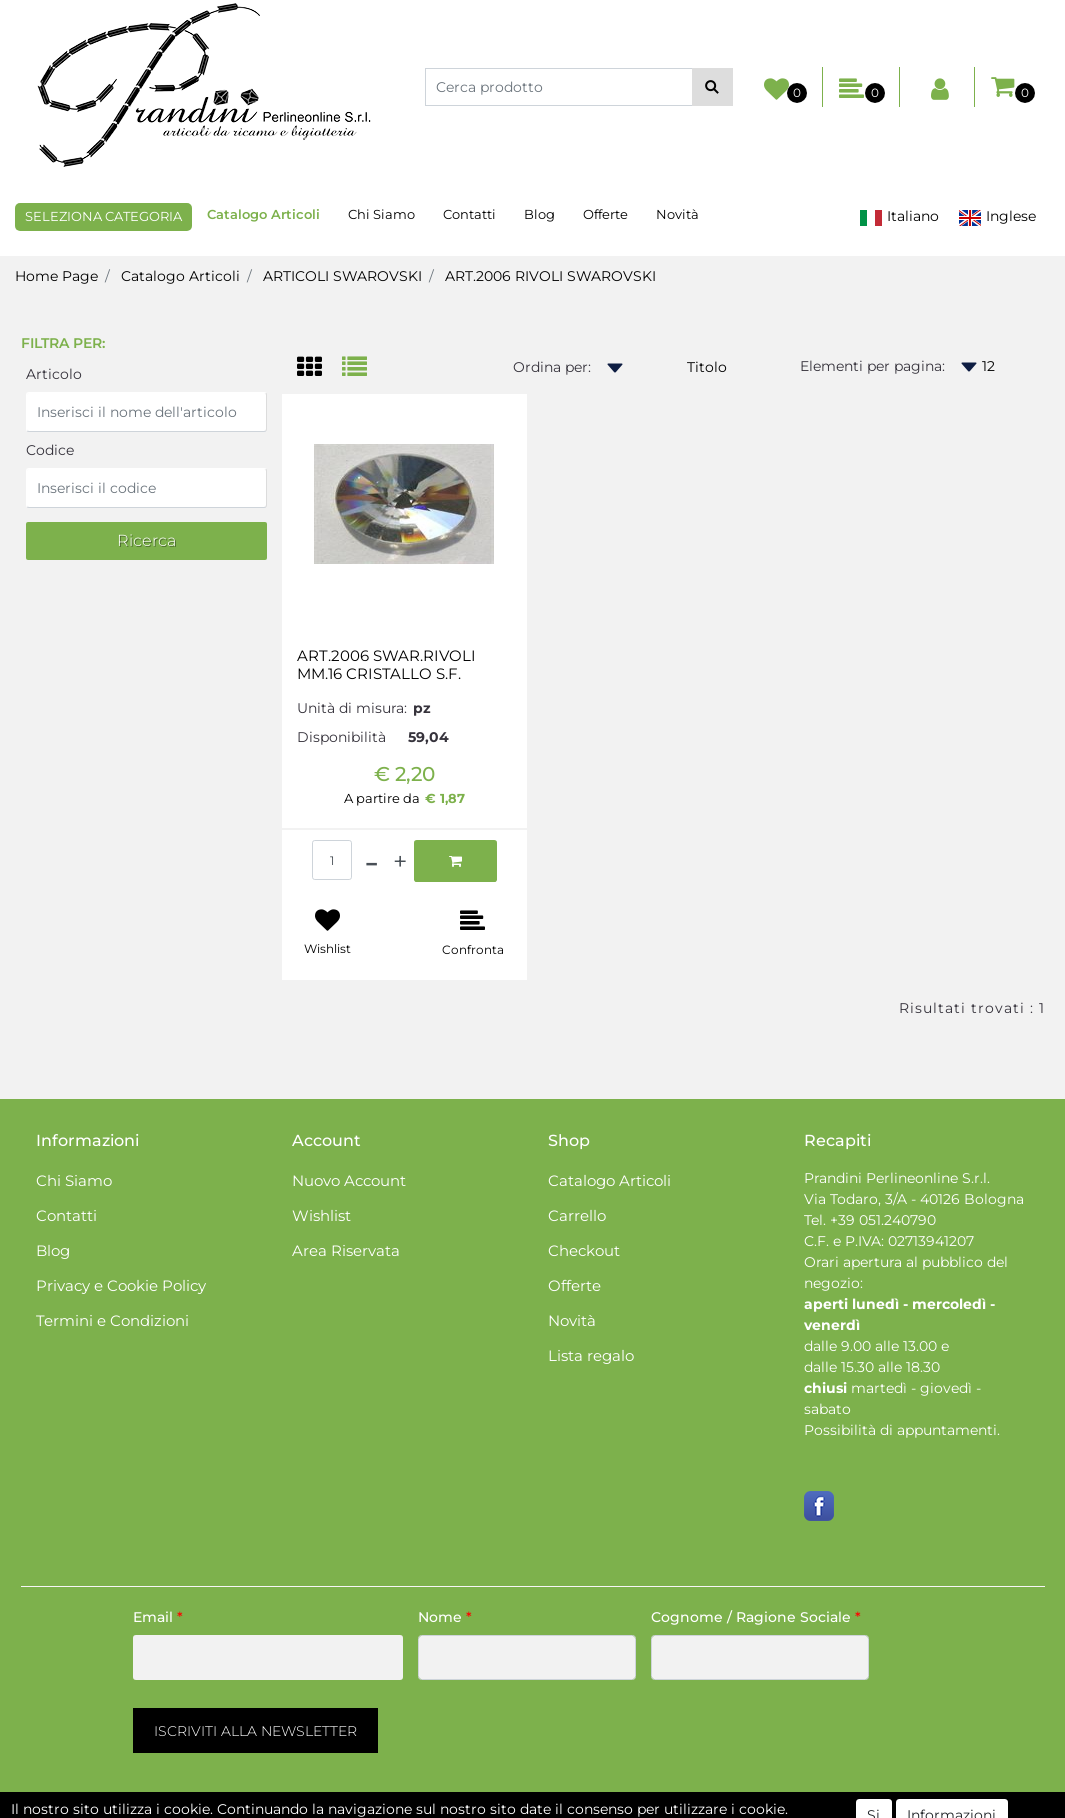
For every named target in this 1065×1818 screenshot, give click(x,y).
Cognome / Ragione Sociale (756, 1617)
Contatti (469, 214)
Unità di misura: (352, 708)
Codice (50, 450)
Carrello (577, 1215)
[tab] (319, 368)
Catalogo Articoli (263, 214)
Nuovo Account (349, 1180)
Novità (677, 214)
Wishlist (321, 1215)
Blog (539, 214)
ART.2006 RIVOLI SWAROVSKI (550, 276)
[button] (712, 87)
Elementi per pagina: (872, 366)
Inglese (997, 216)
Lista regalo (591, 1355)
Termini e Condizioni (112, 1320)
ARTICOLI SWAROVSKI (342, 276)
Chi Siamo (381, 214)
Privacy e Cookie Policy (121, 1285)
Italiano (899, 216)
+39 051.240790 (883, 1220)
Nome (445, 1617)
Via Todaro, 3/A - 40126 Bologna (914, 1199)
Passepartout (618, 1807)
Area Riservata (346, 1250)
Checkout (584, 1250)
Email (158, 1617)
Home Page (56, 276)
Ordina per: (552, 367)
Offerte (605, 214)
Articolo (54, 374)
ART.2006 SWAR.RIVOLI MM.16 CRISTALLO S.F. (386, 665)
